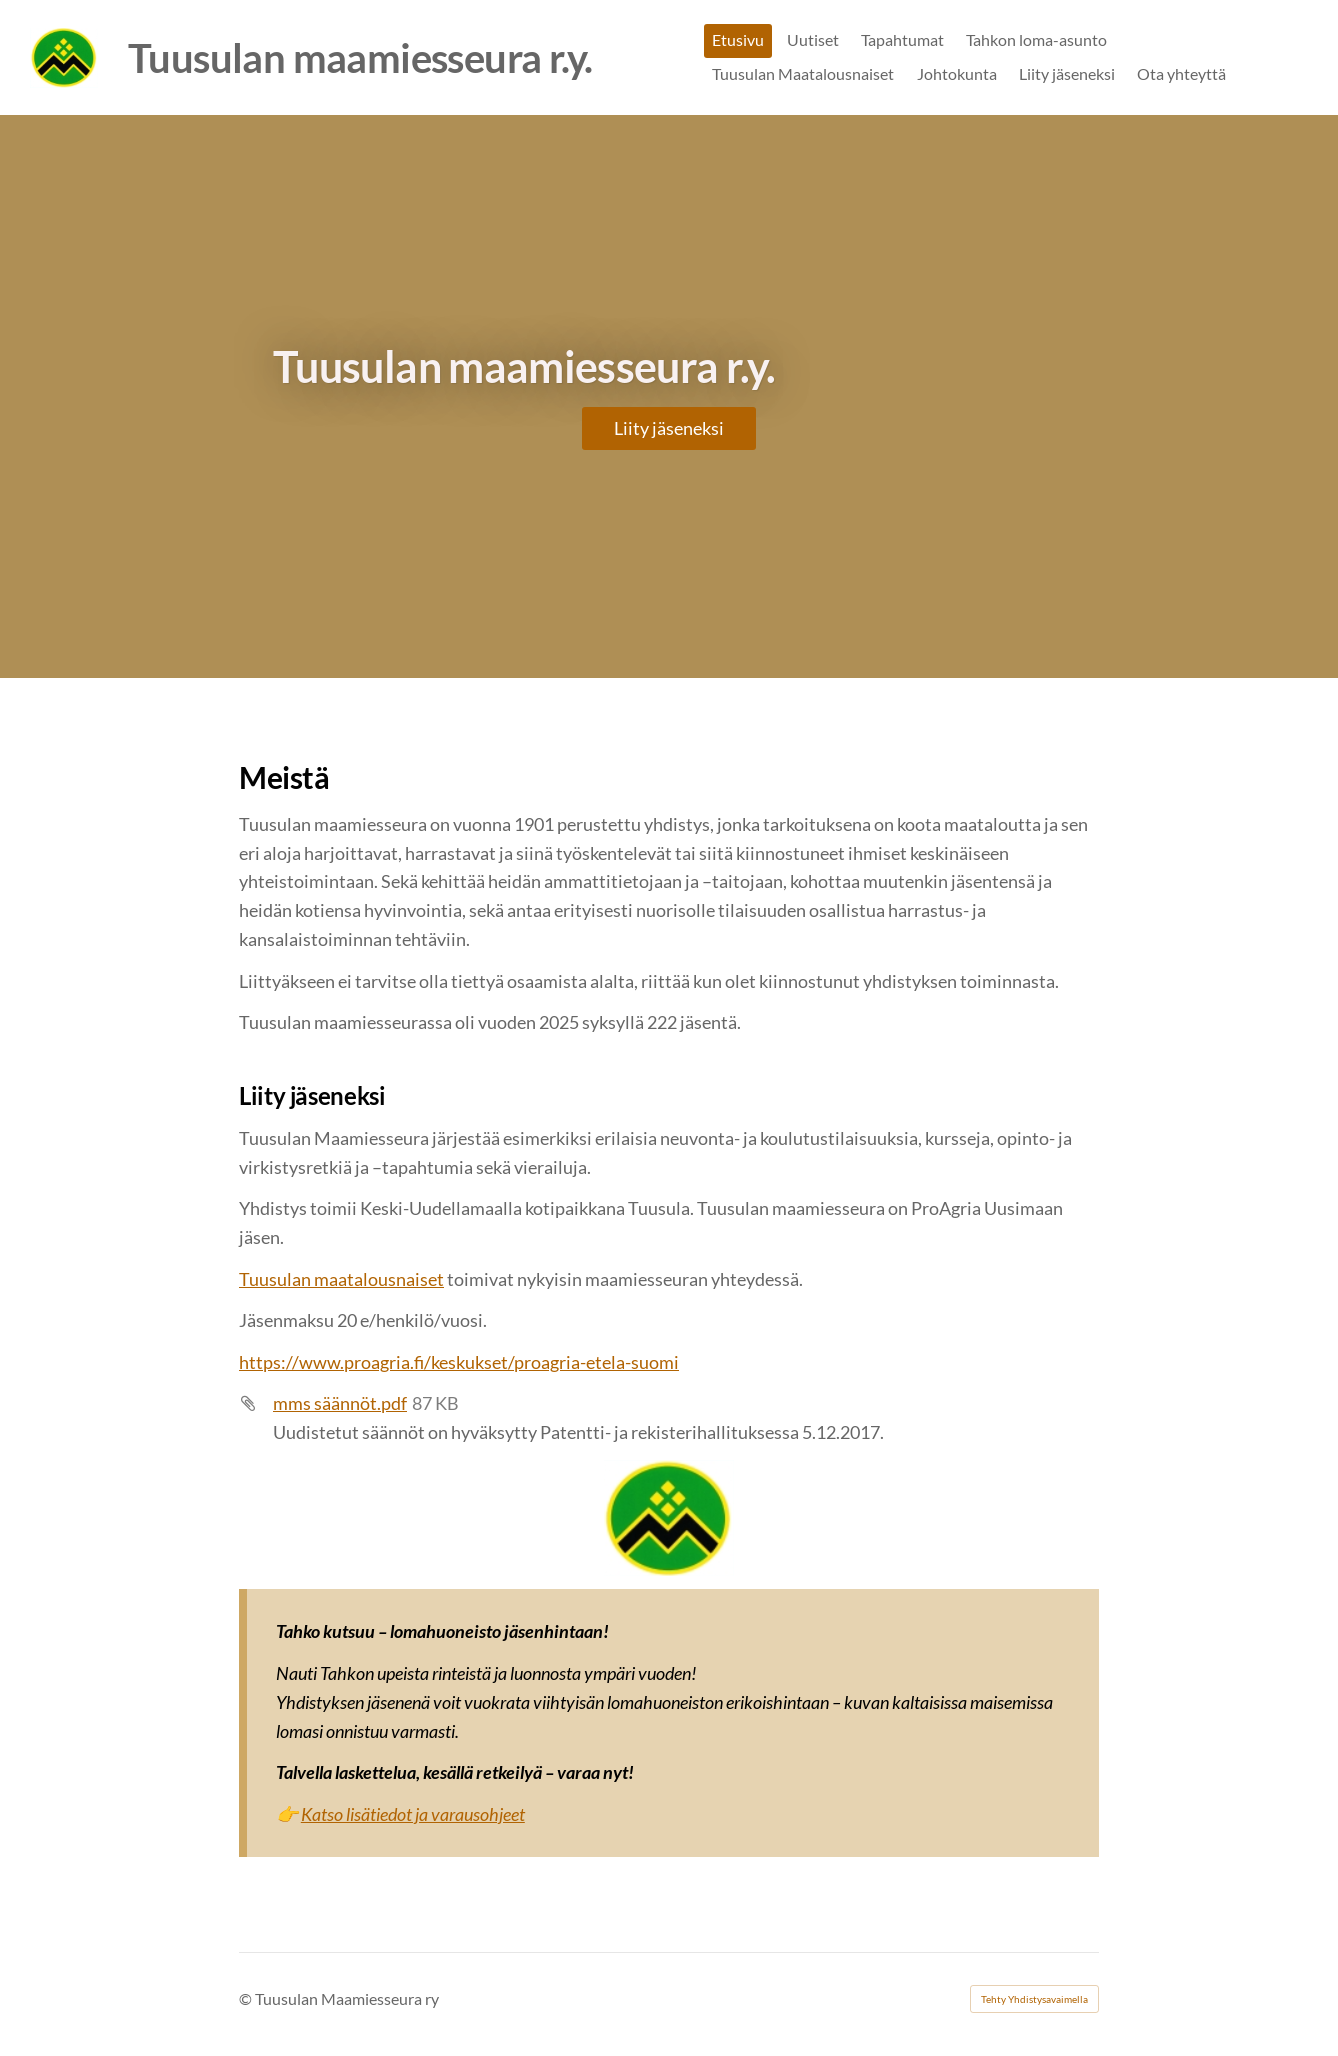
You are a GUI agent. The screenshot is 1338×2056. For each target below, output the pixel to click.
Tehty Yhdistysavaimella (1034, 1999)
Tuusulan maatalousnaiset (341, 1279)
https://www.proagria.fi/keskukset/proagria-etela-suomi (459, 1362)
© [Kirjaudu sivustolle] (247, 1998)
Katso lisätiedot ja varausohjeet (413, 1814)
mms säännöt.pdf (340, 1403)
